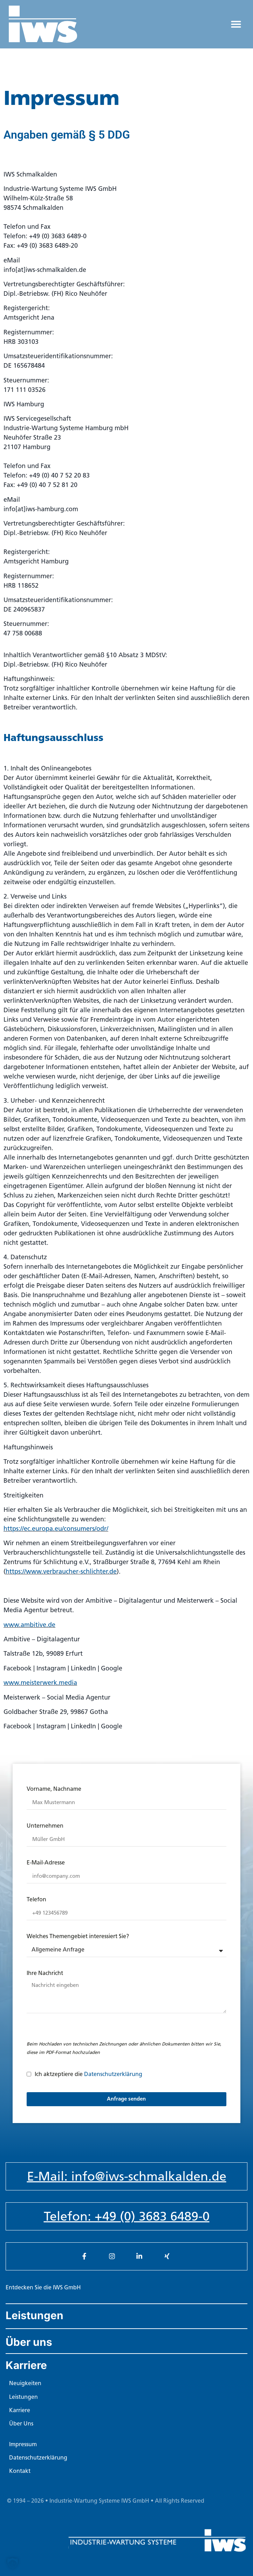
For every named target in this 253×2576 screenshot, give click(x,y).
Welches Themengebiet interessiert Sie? (78, 1937)
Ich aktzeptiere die (88, 2074)
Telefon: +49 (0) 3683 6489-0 (127, 2216)
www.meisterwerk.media (40, 1683)
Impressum (23, 2444)
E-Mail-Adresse (46, 1863)
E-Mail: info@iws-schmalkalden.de (126, 2176)
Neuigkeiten (25, 2383)
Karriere (26, 2365)
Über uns (29, 2342)
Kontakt (19, 2471)
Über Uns (21, 2423)
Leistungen (34, 2315)
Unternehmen (45, 1826)
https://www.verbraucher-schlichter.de (61, 1571)
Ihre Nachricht (45, 1973)
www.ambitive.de (29, 1625)
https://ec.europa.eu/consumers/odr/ (56, 1529)
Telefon (36, 1900)
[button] (236, 24)
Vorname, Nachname (54, 1789)
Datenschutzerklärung (113, 2074)
